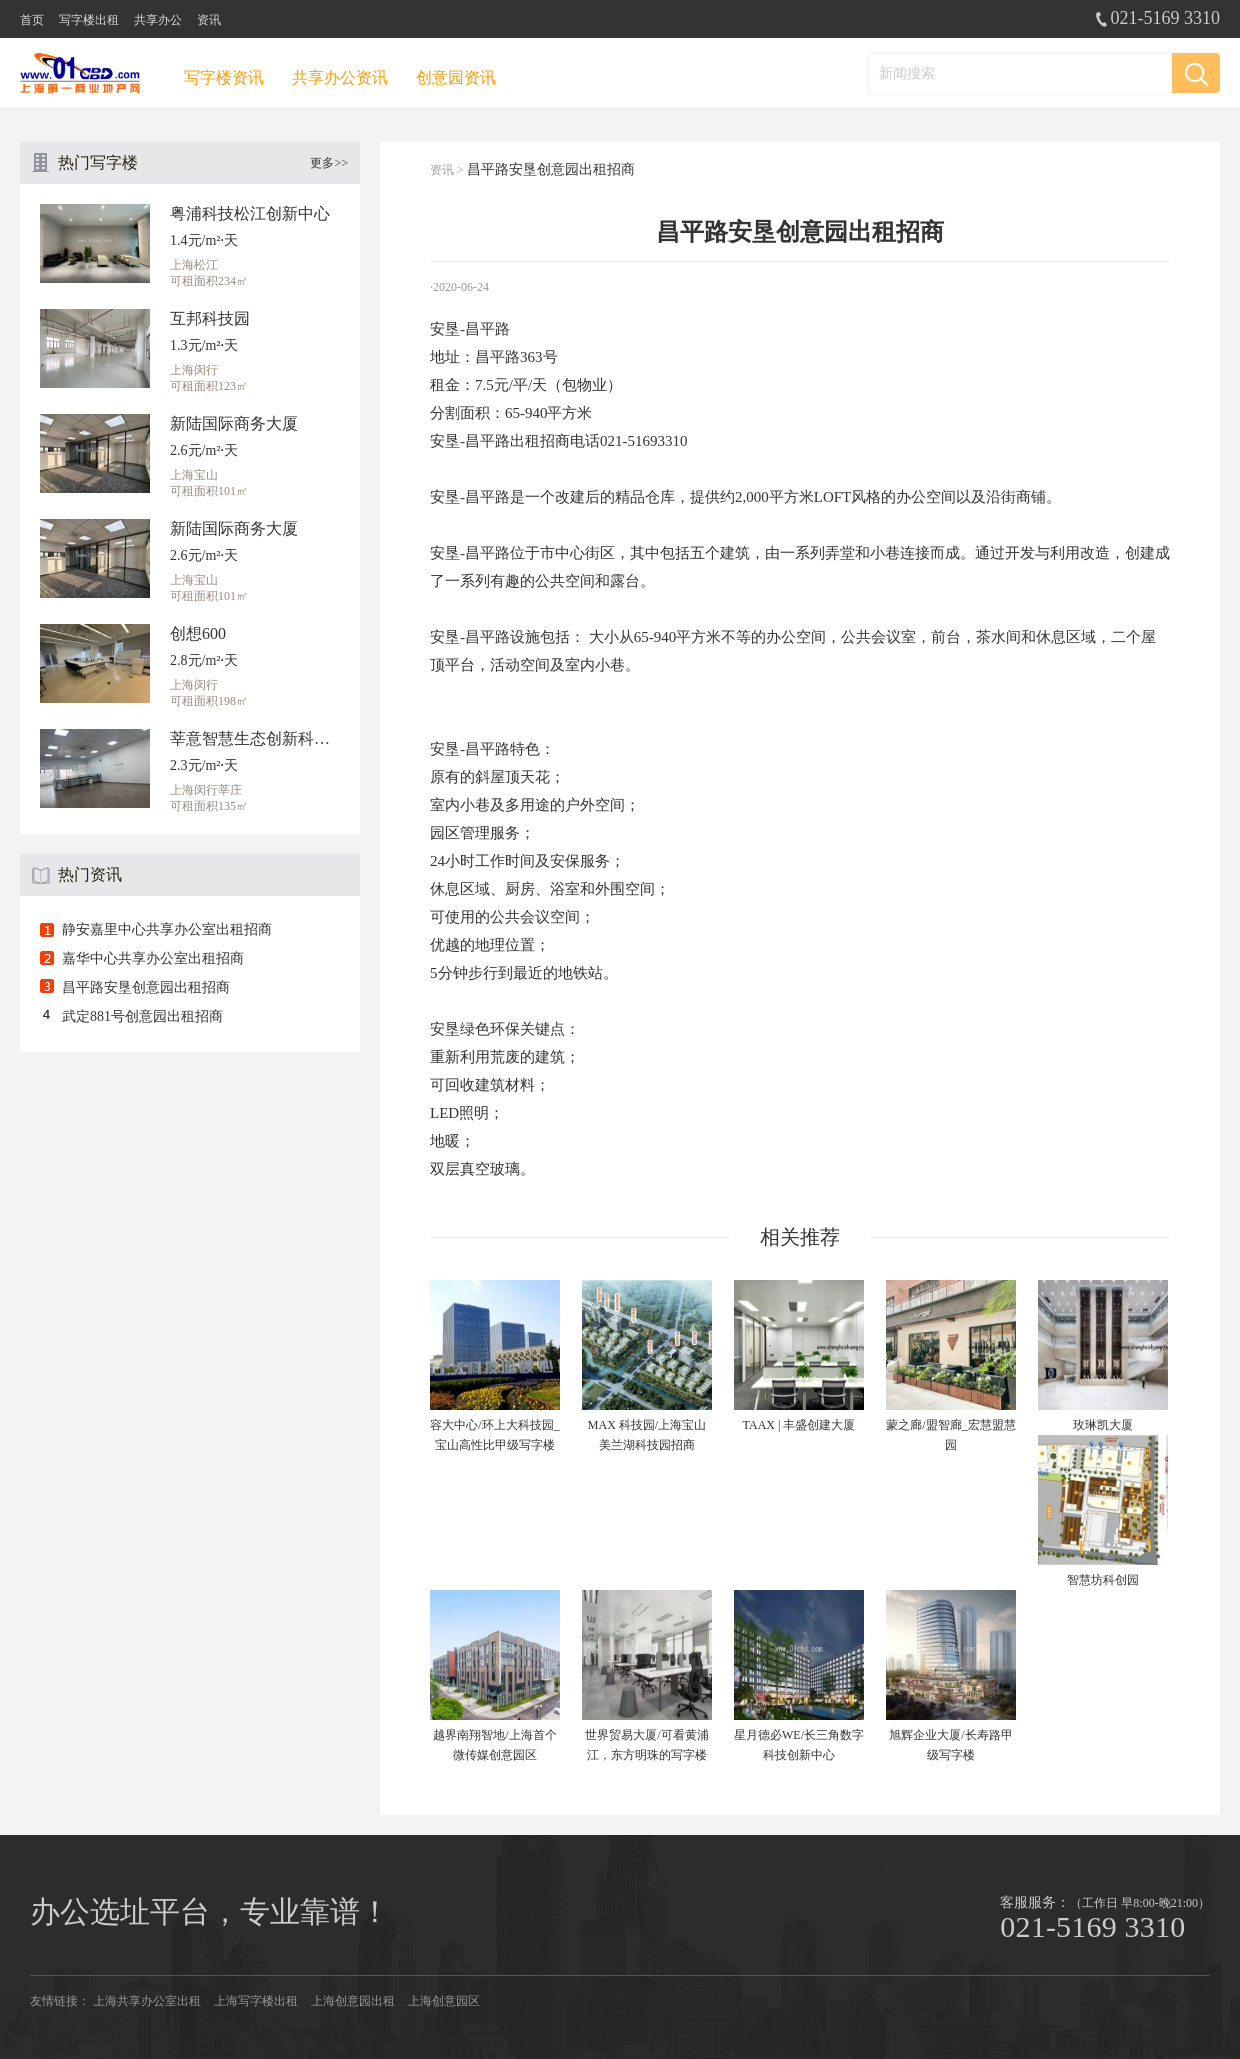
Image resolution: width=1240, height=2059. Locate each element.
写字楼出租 (89, 20)
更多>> (329, 163)
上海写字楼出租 (256, 2001)
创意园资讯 (456, 77)
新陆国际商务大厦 (234, 423)
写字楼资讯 (224, 77)
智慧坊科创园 (1103, 1580)
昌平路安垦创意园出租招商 (146, 987)
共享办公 (158, 20)
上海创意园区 (444, 2001)
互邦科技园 (210, 318)
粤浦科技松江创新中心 (250, 213)
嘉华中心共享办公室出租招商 (153, 958)
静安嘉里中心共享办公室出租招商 (167, 929)
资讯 (209, 20)
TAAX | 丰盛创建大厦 (799, 1425)
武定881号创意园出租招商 (142, 1016)
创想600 (198, 633)
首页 (32, 20)
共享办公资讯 (340, 77)
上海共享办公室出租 (147, 2001)
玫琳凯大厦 (1103, 1425)
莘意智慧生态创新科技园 (255, 738)
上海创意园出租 (353, 2001)
